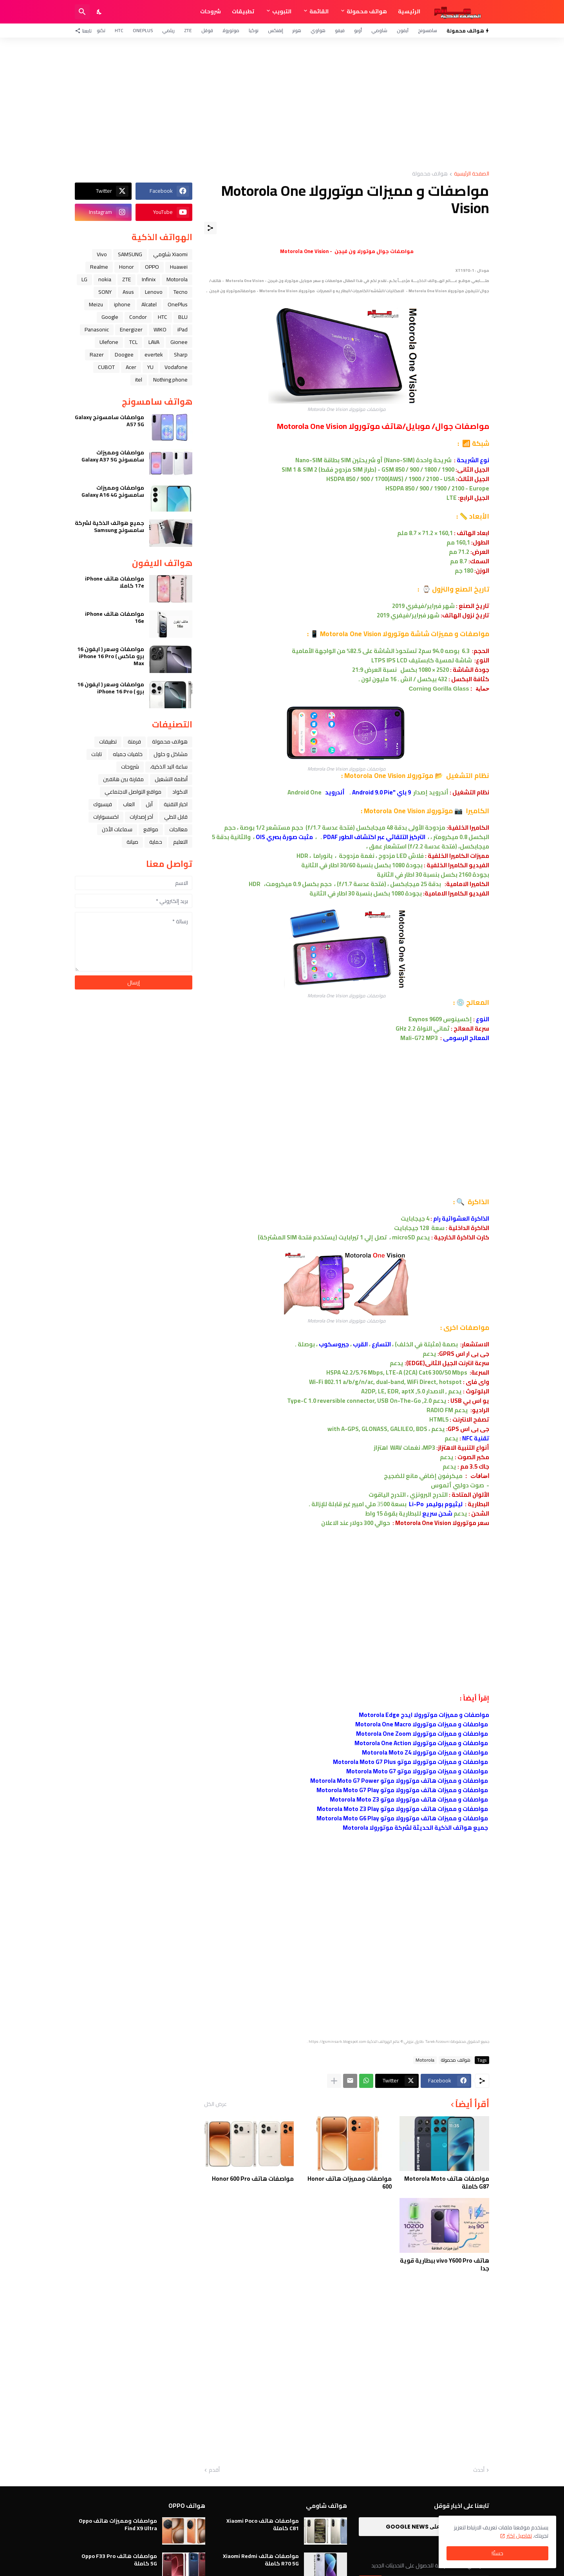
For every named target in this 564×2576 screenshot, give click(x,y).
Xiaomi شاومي (170, 254)
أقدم (214, 2470)
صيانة (132, 842)
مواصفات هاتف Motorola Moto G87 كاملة (446, 2182)
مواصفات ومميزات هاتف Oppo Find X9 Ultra (118, 2524)
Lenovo (154, 292)
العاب (129, 804)
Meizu (96, 304)
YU (150, 367)
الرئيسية (409, 11)
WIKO (160, 329)
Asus (128, 292)
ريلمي (168, 30)
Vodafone (176, 367)
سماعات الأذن (117, 829)
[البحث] (82, 11)
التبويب (281, 11)
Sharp (181, 354)
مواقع (150, 829)
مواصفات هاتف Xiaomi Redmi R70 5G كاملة (261, 2559)
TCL (133, 342)
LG (84, 279)
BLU (183, 317)
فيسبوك (102, 804)
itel (138, 379)
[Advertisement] (282, 104)
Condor (138, 317)
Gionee (179, 342)
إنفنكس (275, 30)
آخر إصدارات (141, 817)
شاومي (379, 30)
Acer (131, 367)
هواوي (318, 30)
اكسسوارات (106, 817)
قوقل (207, 30)
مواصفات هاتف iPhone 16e (114, 617)
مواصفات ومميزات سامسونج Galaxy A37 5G (112, 456)
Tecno (181, 292)
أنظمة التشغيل (171, 779)
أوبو (358, 30)
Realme (99, 267)
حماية (155, 842)
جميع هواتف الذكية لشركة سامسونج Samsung (109, 526)
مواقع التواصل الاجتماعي (133, 792)
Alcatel (149, 304)
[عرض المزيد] (334, 2081)
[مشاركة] (210, 228)
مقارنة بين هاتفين (123, 779)
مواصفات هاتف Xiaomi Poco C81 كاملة (262, 2524)
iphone (122, 304)
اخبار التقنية (176, 804)
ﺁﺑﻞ (149, 804)
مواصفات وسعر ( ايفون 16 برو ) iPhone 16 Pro (110, 688)
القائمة (319, 11)
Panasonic (97, 329)
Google (109, 317)
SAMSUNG (130, 254)
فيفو (340, 30)
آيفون (403, 30)
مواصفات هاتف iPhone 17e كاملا (114, 582)
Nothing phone (170, 379)
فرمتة (134, 741)
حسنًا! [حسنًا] (497, 2553)
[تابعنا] (85, 31)
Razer (97, 354)
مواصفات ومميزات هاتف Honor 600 (349, 2182)
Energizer (131, 329)
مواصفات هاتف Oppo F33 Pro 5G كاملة (119, 2559)
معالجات (178, 829)
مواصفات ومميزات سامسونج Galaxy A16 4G (112, 491)
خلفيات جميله (128, 754)
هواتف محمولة (367, 11)
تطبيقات (243, 11)
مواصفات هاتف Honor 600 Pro (253, 2179)
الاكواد (180, 792)
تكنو (101, 30)
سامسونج (427, 30)
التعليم (180, 842)
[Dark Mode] (99, 11)
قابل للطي (176, 817)
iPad (182, 329)
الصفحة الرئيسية (471, 174)
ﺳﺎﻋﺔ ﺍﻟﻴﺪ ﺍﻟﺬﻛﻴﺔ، (169, 767)
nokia (104, 279)
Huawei (179, 267)
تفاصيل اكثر (519, 2536)
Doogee (124, 354)
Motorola (425, 2060)
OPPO (152, 267)
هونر (297, 30)
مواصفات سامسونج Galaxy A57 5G (109, 421)
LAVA (153, 342)
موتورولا (230, 30)
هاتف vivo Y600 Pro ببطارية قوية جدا (444, 2264)
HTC (119, 30)
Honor (126, 267)
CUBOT (106, 367)
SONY (105, 292)
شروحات (210, 11)
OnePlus (143, 30)
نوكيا (253, 30)
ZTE (188, 30)
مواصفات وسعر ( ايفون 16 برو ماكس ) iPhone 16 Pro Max (110, 656)
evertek (154, 354)
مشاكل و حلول (171, 754)
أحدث (478, 2470)
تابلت (96, 754)
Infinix (148, 279)
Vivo (102, 254)
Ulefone (108, 342)
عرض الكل (215, 2104)
